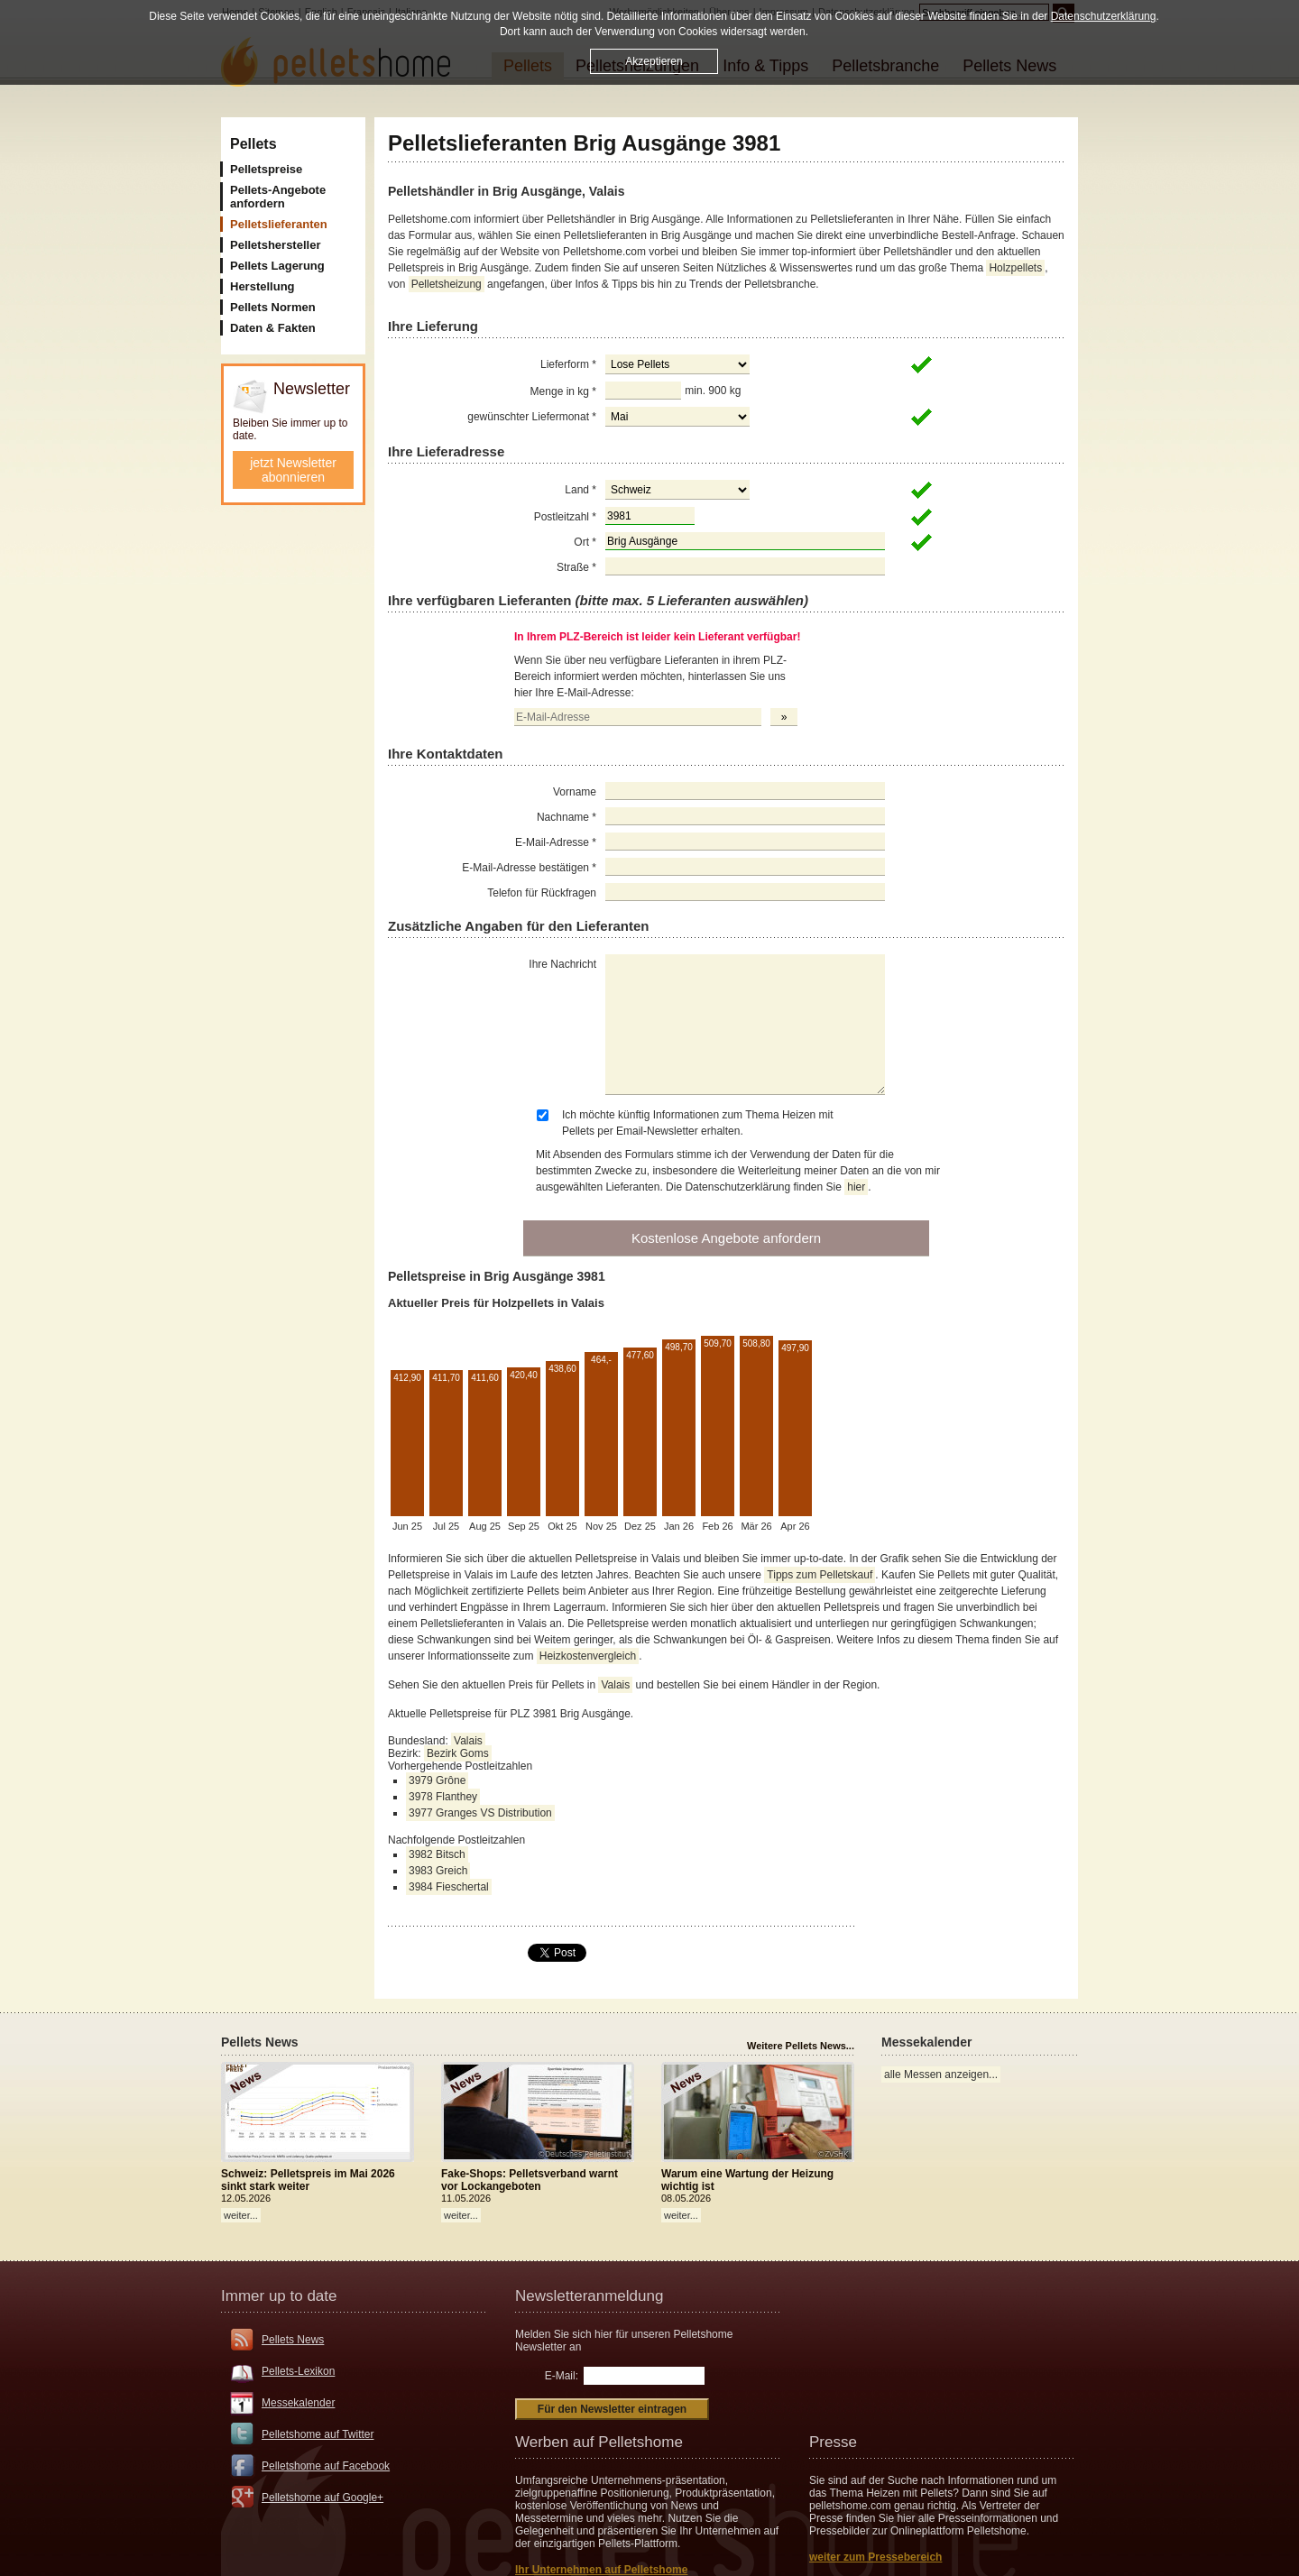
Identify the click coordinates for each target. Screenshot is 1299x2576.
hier (856, 1187)
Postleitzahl (565, 517)
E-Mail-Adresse (555, 842)
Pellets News (293, 2339)
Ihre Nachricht (562, 964)
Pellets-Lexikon (298, 2371)
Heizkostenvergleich (587, 1656)
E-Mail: (561, 2375)
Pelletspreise (266, 169)
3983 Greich (438, 1870)
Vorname (574, 792)
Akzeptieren (653, 61)
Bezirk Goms (458, 1753)
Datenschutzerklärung (1103, 16)
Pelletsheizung (446, 284)
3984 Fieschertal (449, 1887)
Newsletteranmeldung (589, 2296)
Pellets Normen (273, 307)
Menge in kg (563, 391)
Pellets (253, 144)
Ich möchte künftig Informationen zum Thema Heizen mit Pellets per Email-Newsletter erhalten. (698, 1123)
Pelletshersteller (275, 245)
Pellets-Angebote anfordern (278, 196)
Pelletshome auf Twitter (318, 2434)
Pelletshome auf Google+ (322, 2497)
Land (580, 489)
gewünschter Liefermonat (531, 416)
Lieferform (568, 364)
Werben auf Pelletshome (599, 2442)
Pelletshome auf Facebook (326, 2466)
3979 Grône (437, 1780)
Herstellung (262, 286)
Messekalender (298, 2403)
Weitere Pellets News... (800, 2045)
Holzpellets (1015, 268)
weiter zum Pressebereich (875, 2557)
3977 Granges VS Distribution (480, 1813)
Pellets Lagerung (277, 265)
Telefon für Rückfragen (541, 893)
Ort (585, 542)
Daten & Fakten (273, 328)
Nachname (566, 817)
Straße (576, 567)
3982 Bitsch (437, 1854)
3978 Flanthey (443, 1796)
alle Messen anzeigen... (941, 2074)
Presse (833, 2442)
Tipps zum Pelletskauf (819, 1575)
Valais (615, 1685)
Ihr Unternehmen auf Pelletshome (601, 2569)
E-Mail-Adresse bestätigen (529, 867)
